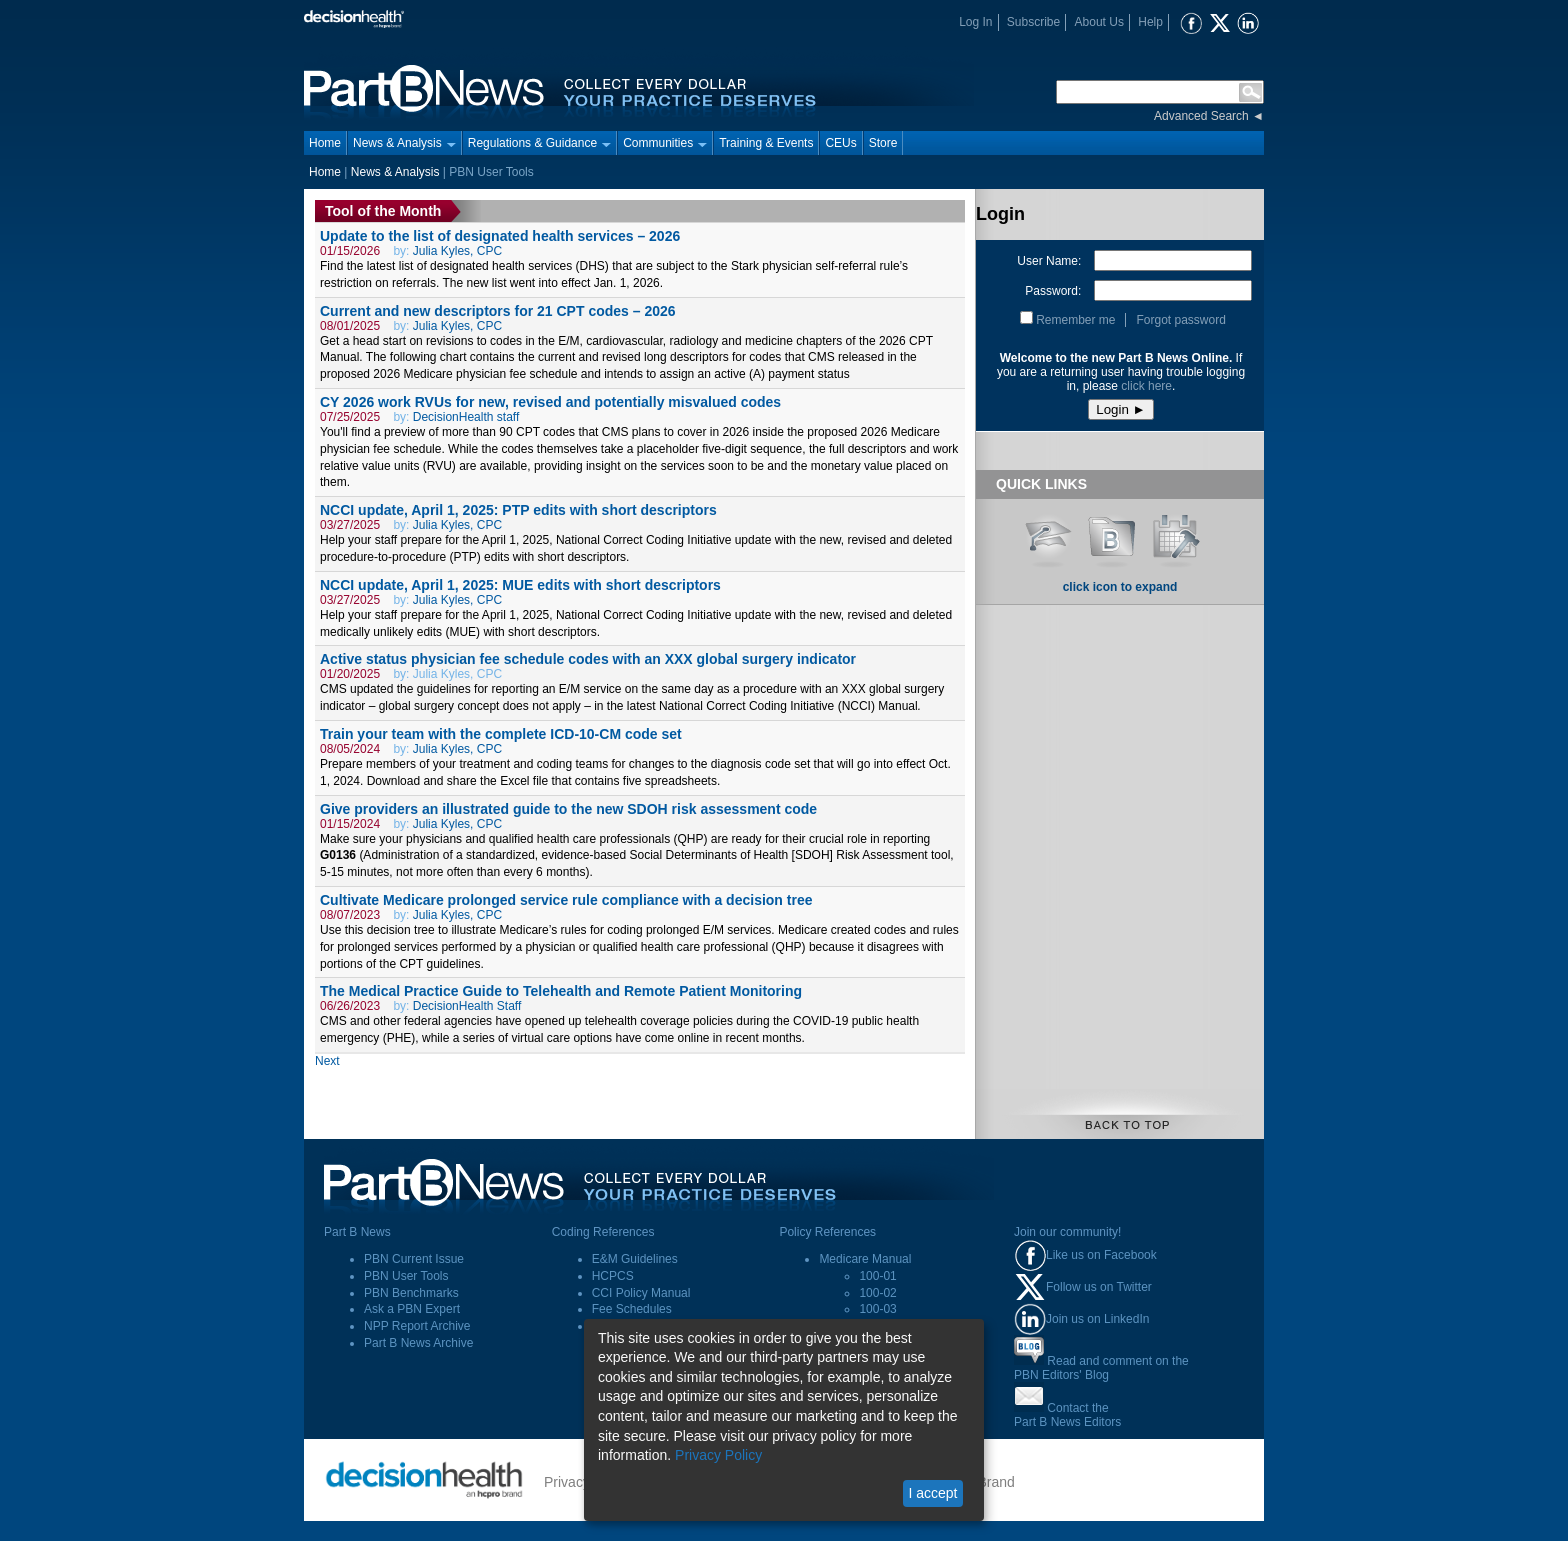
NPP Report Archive (417, 1326)
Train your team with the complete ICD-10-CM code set (501, 734)
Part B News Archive (418, 1343)
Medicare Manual (865, 1259)
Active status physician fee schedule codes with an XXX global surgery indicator (588, 659)
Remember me (1075, 320)
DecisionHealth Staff (467, 1006)
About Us (1099, 22)
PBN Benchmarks (411, 1293)
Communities (665, 143)
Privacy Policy (718, 1455)
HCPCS (613, 1276)
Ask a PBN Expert (412, 1309)
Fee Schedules (632, 1309)
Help (1150, 22)
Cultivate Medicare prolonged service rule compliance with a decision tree (566, 900)
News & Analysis (404, 143)
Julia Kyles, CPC (457, 251)
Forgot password (1180, 320)
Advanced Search (1201, 116)
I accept (932, 1493)
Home (325, 143)
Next (327, 1061)
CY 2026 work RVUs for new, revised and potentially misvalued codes (550, 402)
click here (1146, 386)
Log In (975, 22)
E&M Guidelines (635, 1259)
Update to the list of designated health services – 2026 (500, 236)
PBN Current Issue (414, 1259)
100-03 (877, 1309)
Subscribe (1033, 22)
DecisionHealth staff (466, 417)
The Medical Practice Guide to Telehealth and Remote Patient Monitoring (561, 991)
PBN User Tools (406, 1276)
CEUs (840, 143)
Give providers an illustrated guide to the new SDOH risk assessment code (568, 809)
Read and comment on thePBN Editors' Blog (1101, 1368)
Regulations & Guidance (539, 143)
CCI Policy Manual (641, 1293)
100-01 (877, 1276)
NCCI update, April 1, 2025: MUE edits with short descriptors (520, 585)
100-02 (877, 1293)
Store (883, 143)
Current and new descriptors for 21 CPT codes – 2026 (498, 311)
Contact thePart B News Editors (1067, 1415)
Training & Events (766, 143)
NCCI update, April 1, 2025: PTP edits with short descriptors (518, 510)
